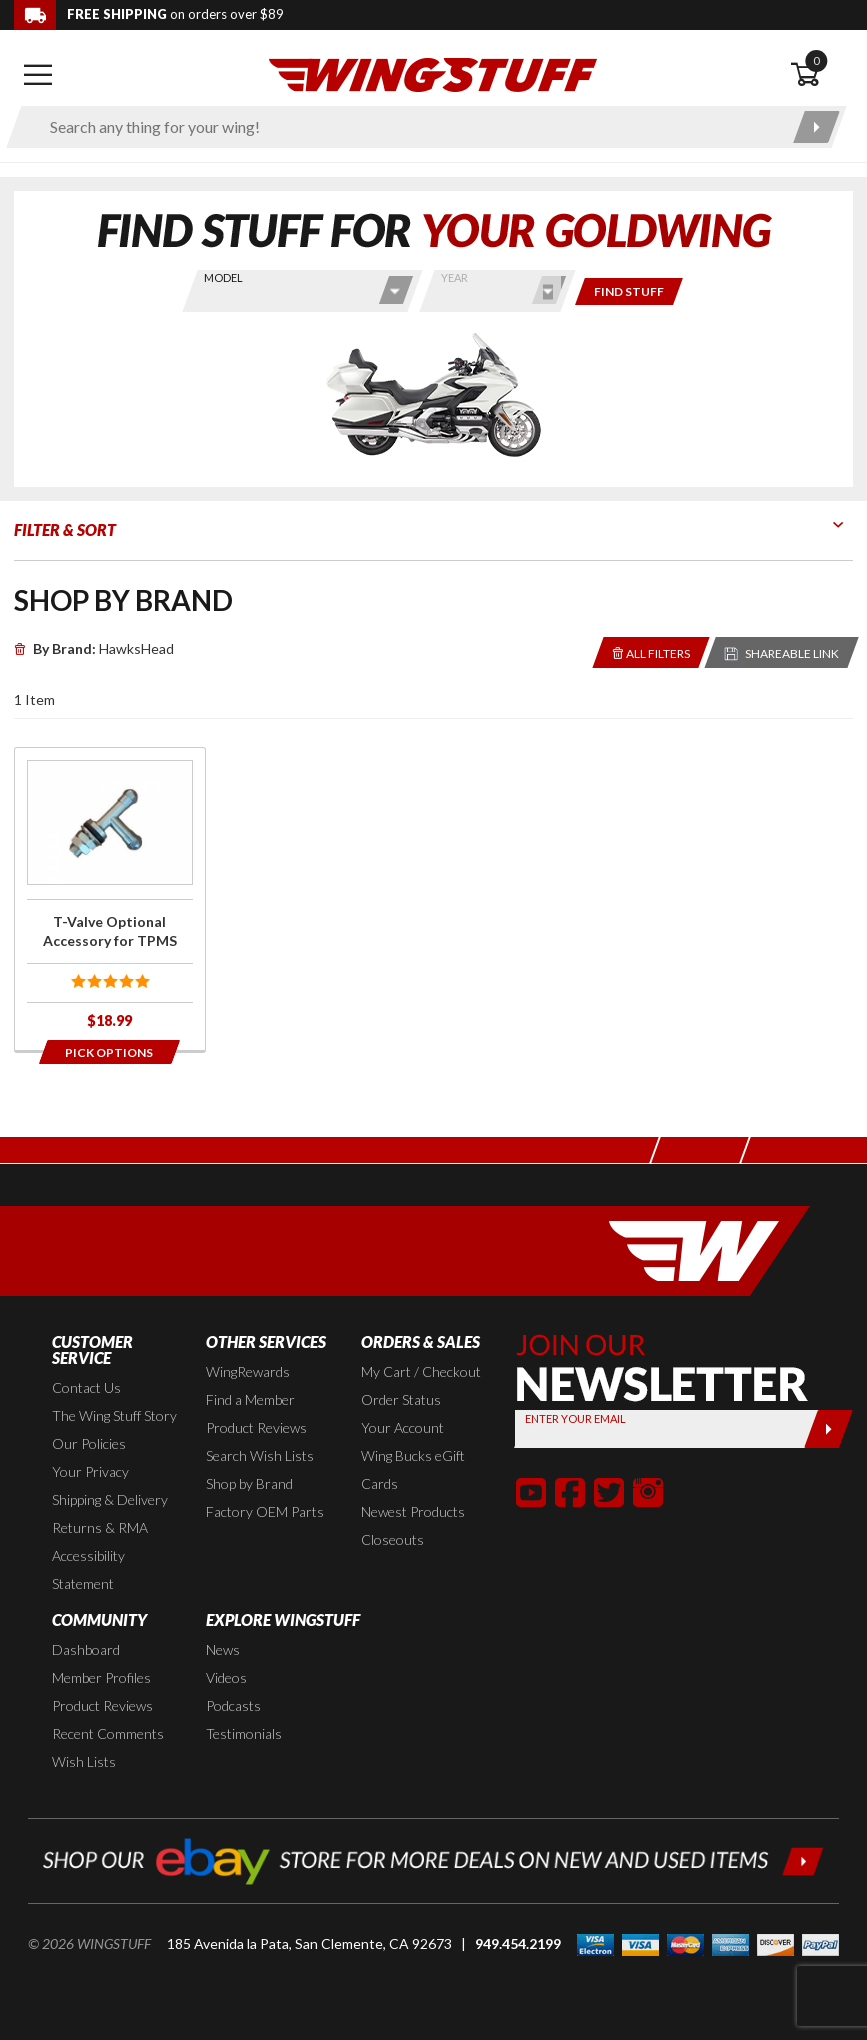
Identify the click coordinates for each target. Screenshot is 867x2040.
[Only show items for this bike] (629, 291)
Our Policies (89, 1443)
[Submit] (828, 1429)
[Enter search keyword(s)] (409, 127)
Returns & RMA (100, 1527)
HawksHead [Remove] (94, 648)
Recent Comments (108, 1733)
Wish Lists (84, 1761)
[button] (531, 1492)
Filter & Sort (65, 529)
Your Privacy (90, 1471)
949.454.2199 (518, 1943)
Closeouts (392, 1539)
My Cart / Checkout (421, 1371)
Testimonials (244, 1733)
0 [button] (816, 60)
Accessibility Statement (88, 1569)
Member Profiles (101, 1677)
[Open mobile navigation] (38, 75)
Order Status (401, 1399)
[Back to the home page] (433, 73)
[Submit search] (816, 127)
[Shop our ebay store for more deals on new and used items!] (433, 1858)
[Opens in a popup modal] (110, 1052)
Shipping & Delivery (110, 1499)
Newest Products (413, 1511)
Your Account (402, 1427)
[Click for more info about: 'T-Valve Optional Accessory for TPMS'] (110, 899)
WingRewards (248, 1371)
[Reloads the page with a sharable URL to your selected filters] (782, 652)
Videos (226, 1677)
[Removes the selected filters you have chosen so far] (651, 652)
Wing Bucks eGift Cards (413, 1469)
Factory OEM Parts (265, 1511)
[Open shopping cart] (821, 75)
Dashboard (86, 1649)
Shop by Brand (249, 1483)
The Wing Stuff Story (114, 1415)
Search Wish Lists (260, 1455)
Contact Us (86, 1387)
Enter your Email (575, 1418)
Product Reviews (256, 1427)
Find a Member (250, 1399)
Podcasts (233, 1705)
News (223, 1649)
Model (223, 277)
